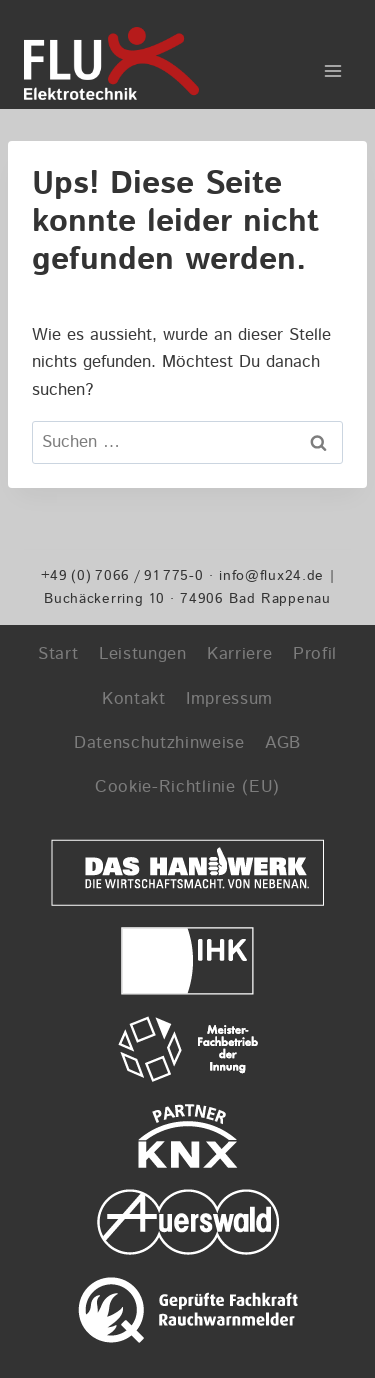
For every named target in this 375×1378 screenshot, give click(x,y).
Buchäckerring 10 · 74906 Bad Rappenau (187, 598)
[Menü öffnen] (332, 64)
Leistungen (143, 654)
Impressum (229, 699)
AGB (283, 743)
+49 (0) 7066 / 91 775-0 (122, 575)
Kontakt (134, 699)
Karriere (239, 654)
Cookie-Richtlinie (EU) (187, 787)
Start (58, 654)
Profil (315, 654)
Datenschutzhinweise (159, 743)
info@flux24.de (271, 575)
